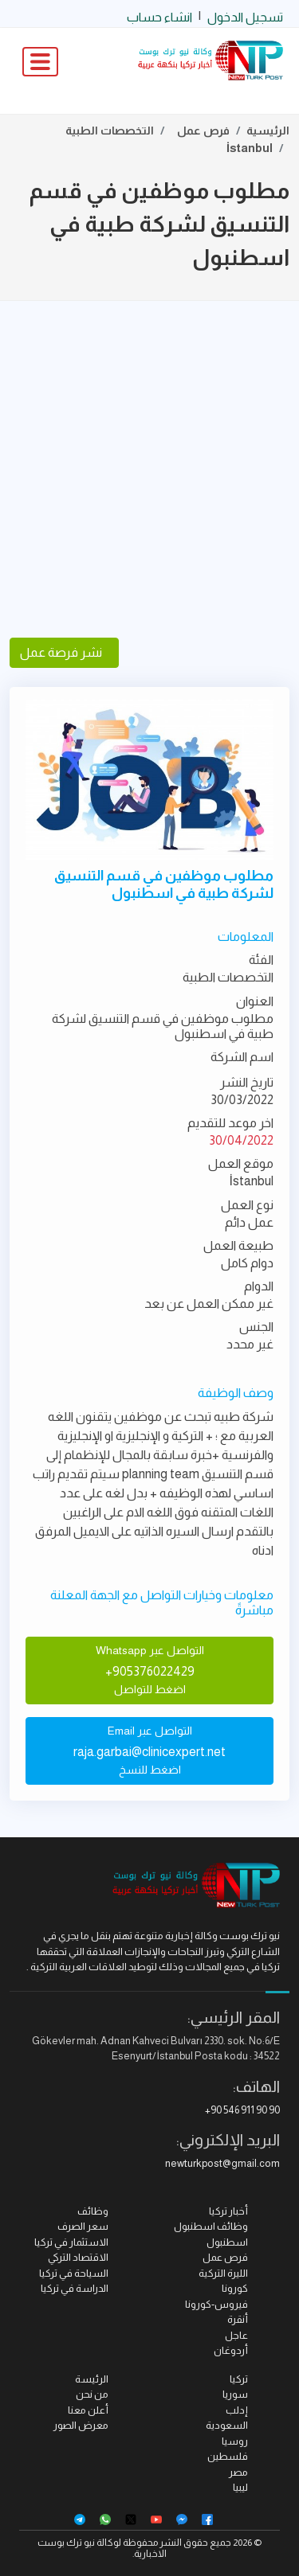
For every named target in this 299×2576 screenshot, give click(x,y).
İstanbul (249, 148)
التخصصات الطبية (109, 130)
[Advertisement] (149, 469)
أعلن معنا (88, 2410)
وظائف (92, 2211)
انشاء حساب (159, 17)
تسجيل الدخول (245, 17)
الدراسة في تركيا (74, 2288)
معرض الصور (80, 2425)
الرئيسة (91, 2379)
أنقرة (237, 2319)
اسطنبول (227, 2242)
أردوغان (231, 2350)
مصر (238, 2472)
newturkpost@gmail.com (222, 2163)
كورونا (235, 2288)
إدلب (237, 2410)
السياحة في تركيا (73, 2273)
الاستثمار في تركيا (71, 2242)
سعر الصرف (82, 2226)
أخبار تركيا (228, 2211)
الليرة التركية (223, 2273)
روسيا (235, 2441)
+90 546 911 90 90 (242, 2110)
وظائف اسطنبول (211, 2226)
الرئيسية (267, 130)
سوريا (235, 2394)
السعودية (227, 2425)
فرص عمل (203, 130)
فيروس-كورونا (216, 2304)
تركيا (239, 2379)
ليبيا (240, 2487)
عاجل (236, 2335)
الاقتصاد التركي (78, 2257)
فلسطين (227, 2456)
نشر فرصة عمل (64, 652)
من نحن (92, 2394)
